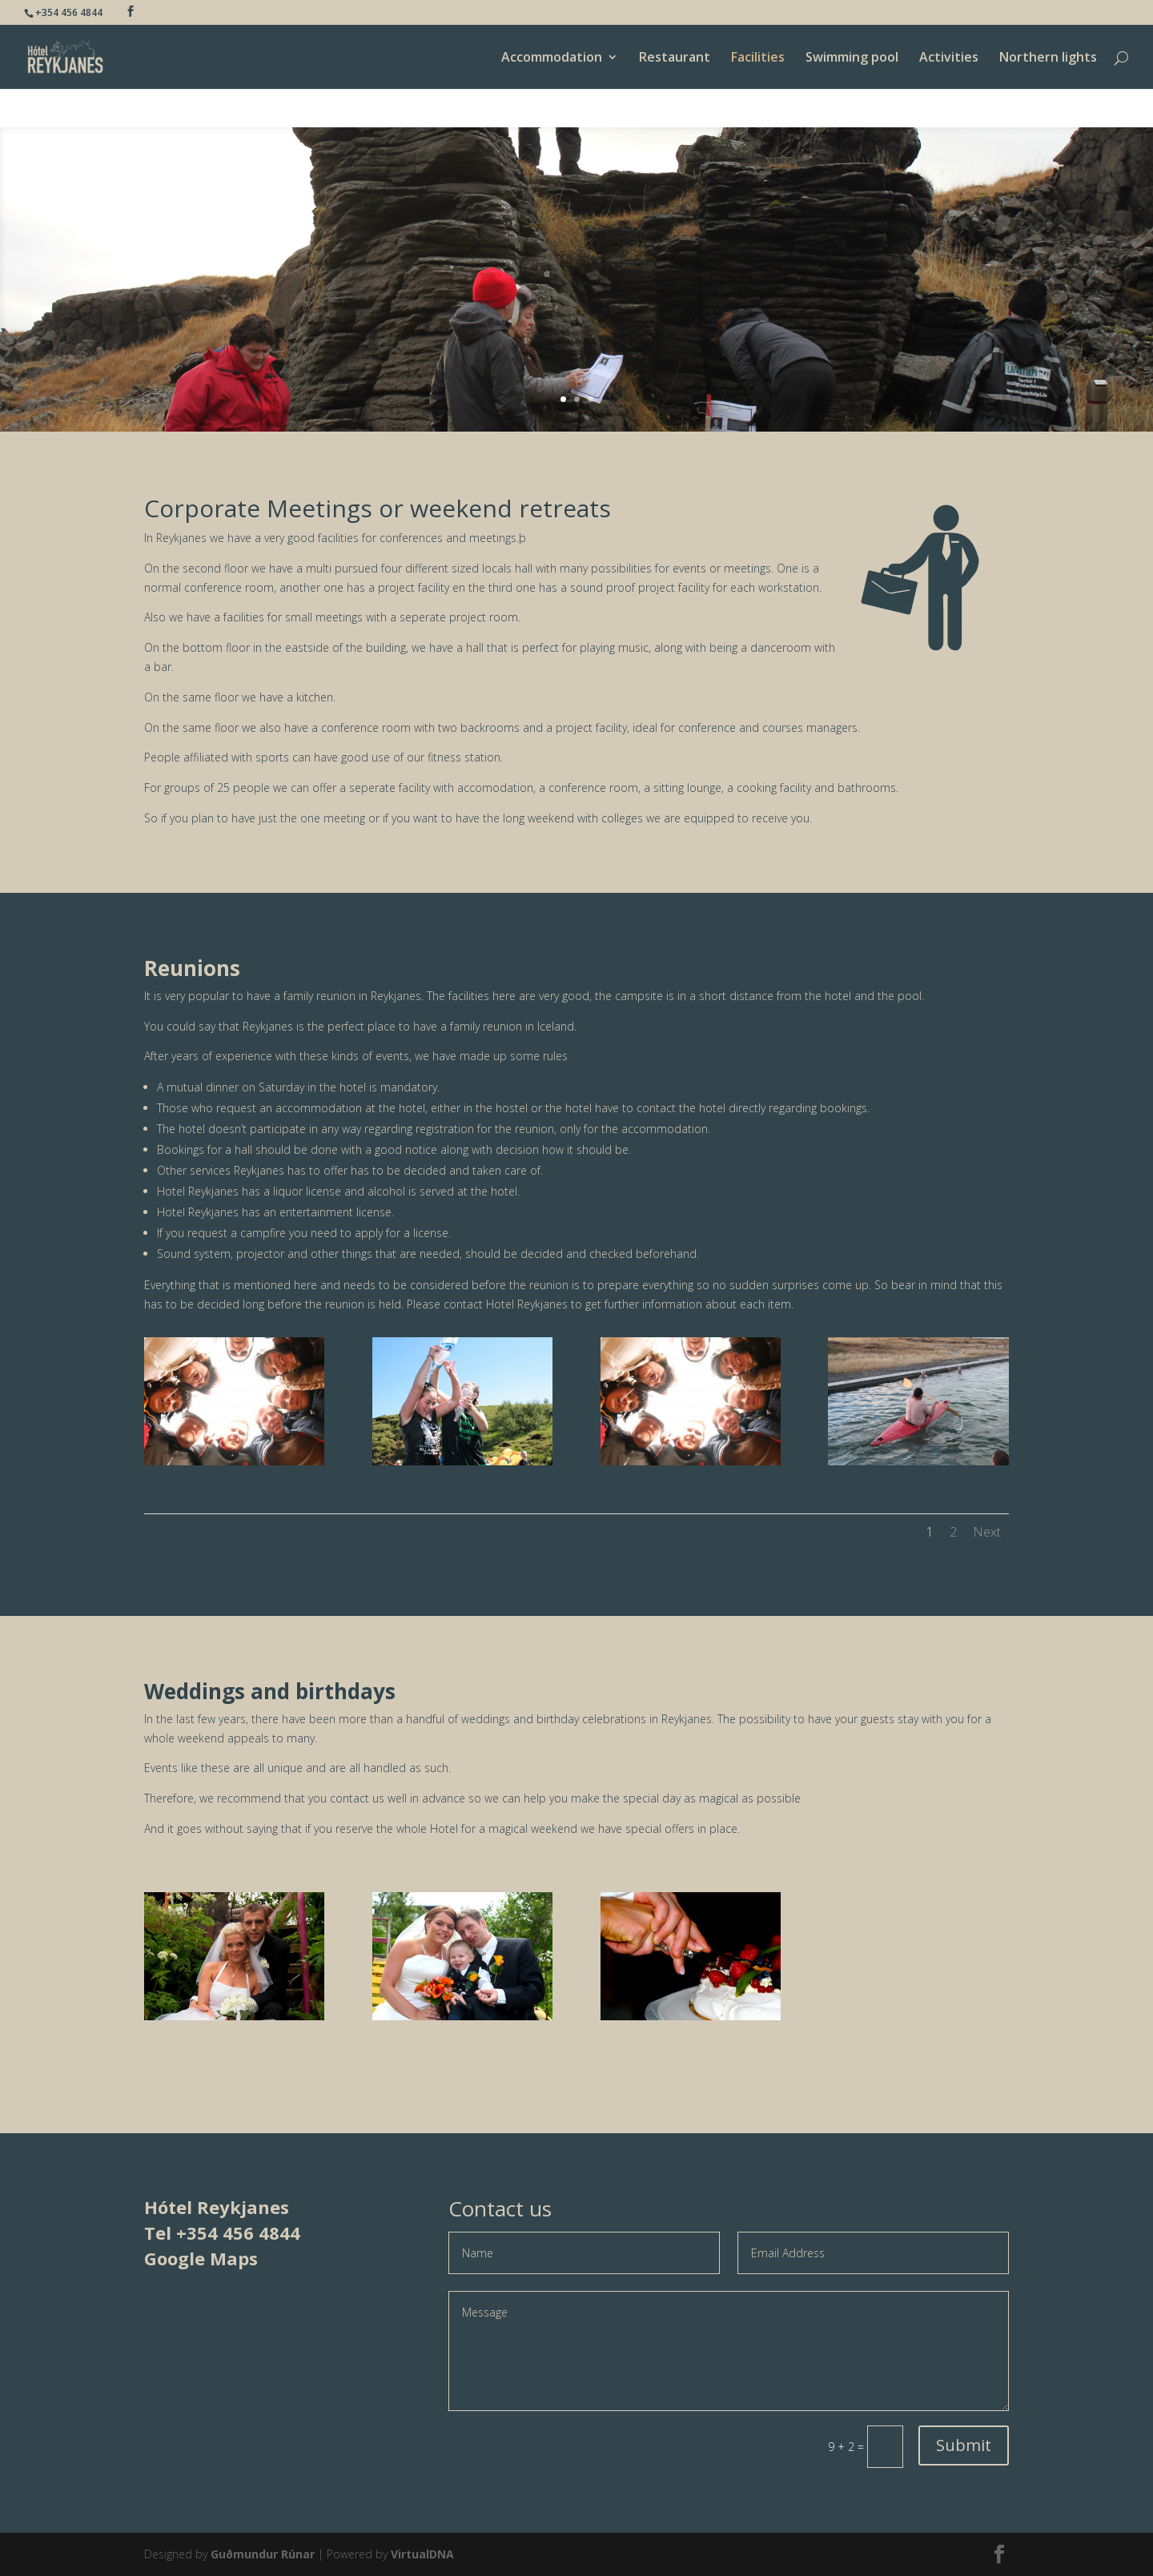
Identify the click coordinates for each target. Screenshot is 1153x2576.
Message (728, 2351)
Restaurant (674, 58)
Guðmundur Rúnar (263, 2554)
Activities (948, 58)
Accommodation (551, 58)
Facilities (758, 58)
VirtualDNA (422, 2554)
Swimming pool (851, 58)
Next (987, 1532)
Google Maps (201, 2258)
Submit (963, 2445)
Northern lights (1048, 58)
